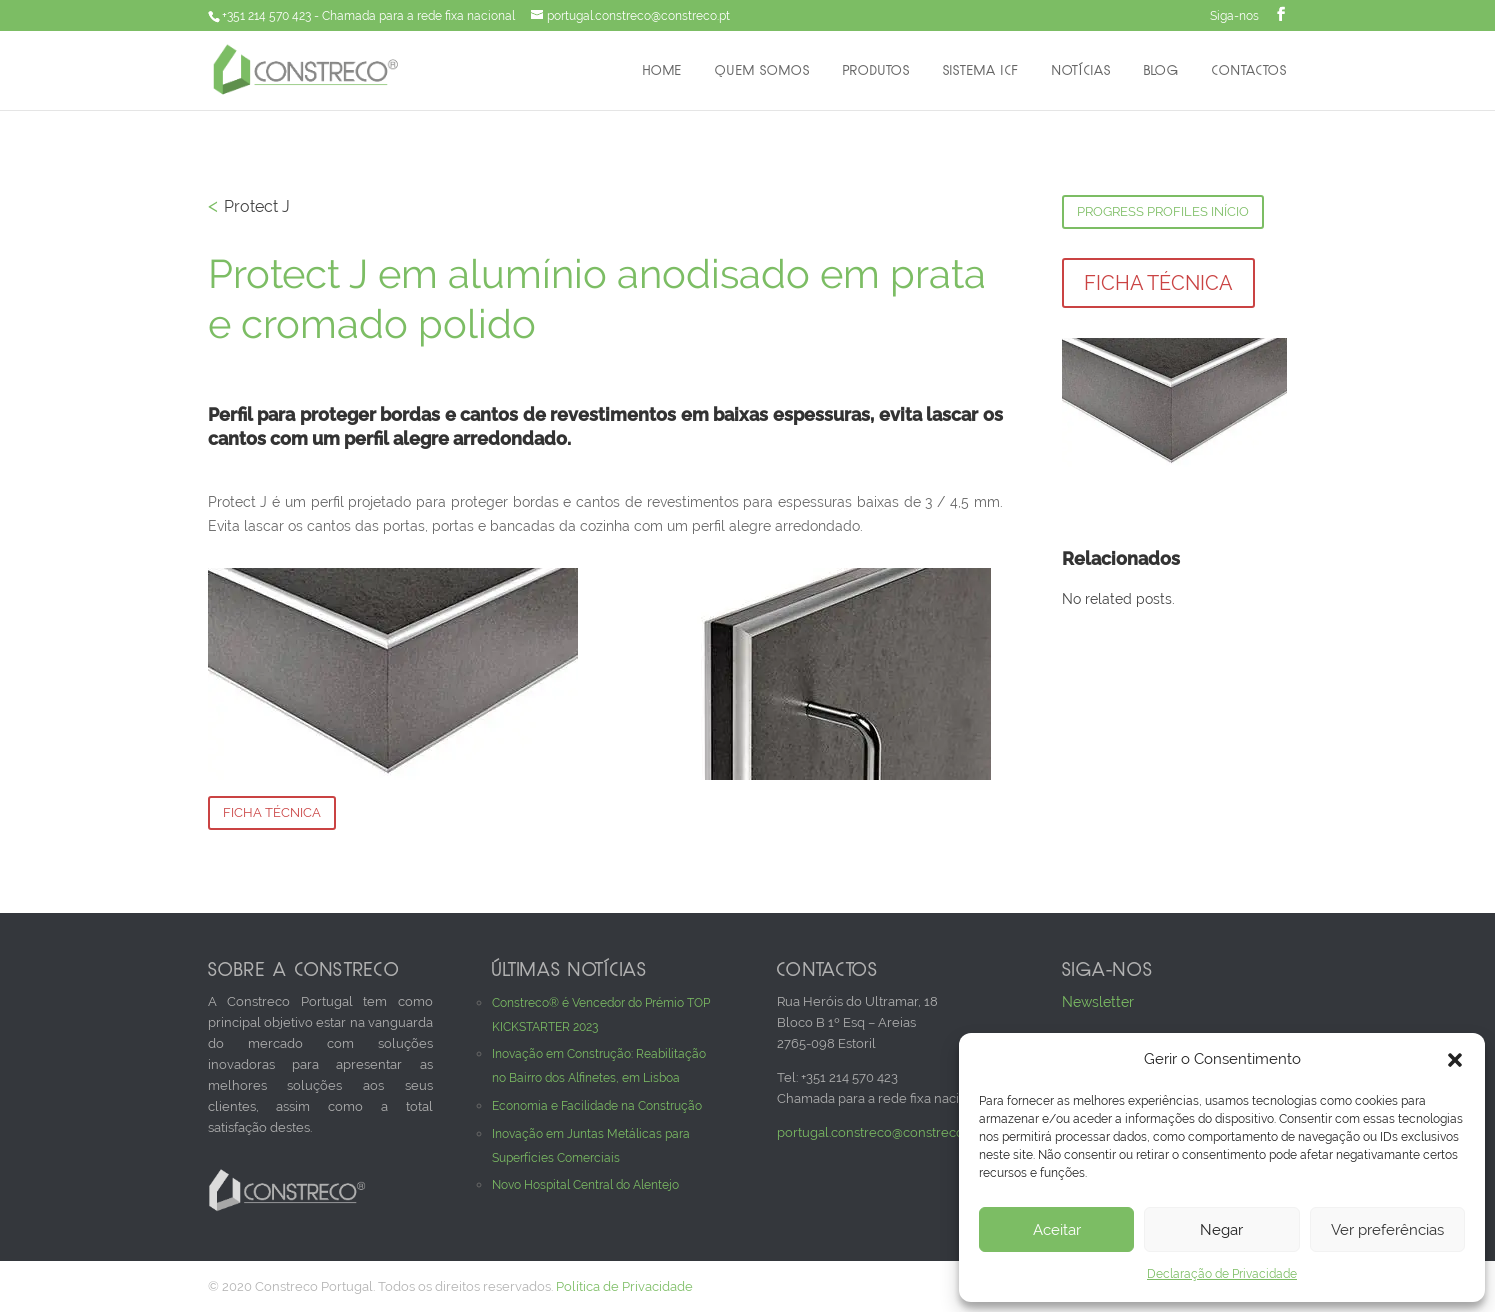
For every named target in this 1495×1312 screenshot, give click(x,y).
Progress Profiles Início (1163, 211)
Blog (1161, 71)
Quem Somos (762, 71)
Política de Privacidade (624, 1286)
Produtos (876, 71)
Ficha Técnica (272, 812)
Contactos (1249, 71)
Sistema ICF (980, 71)
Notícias (1081, 71)
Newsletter (1098, 1002)
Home (662, 71)
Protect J (257, 206)
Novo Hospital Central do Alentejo (585, 1185)
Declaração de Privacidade (1222, 1274)
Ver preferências (1387, 1230)
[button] (1455, 1060)
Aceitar (1057, 1230)
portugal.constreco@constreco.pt (877, 1132)
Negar (1221, 1230)
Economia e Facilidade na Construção (597, 1106)
